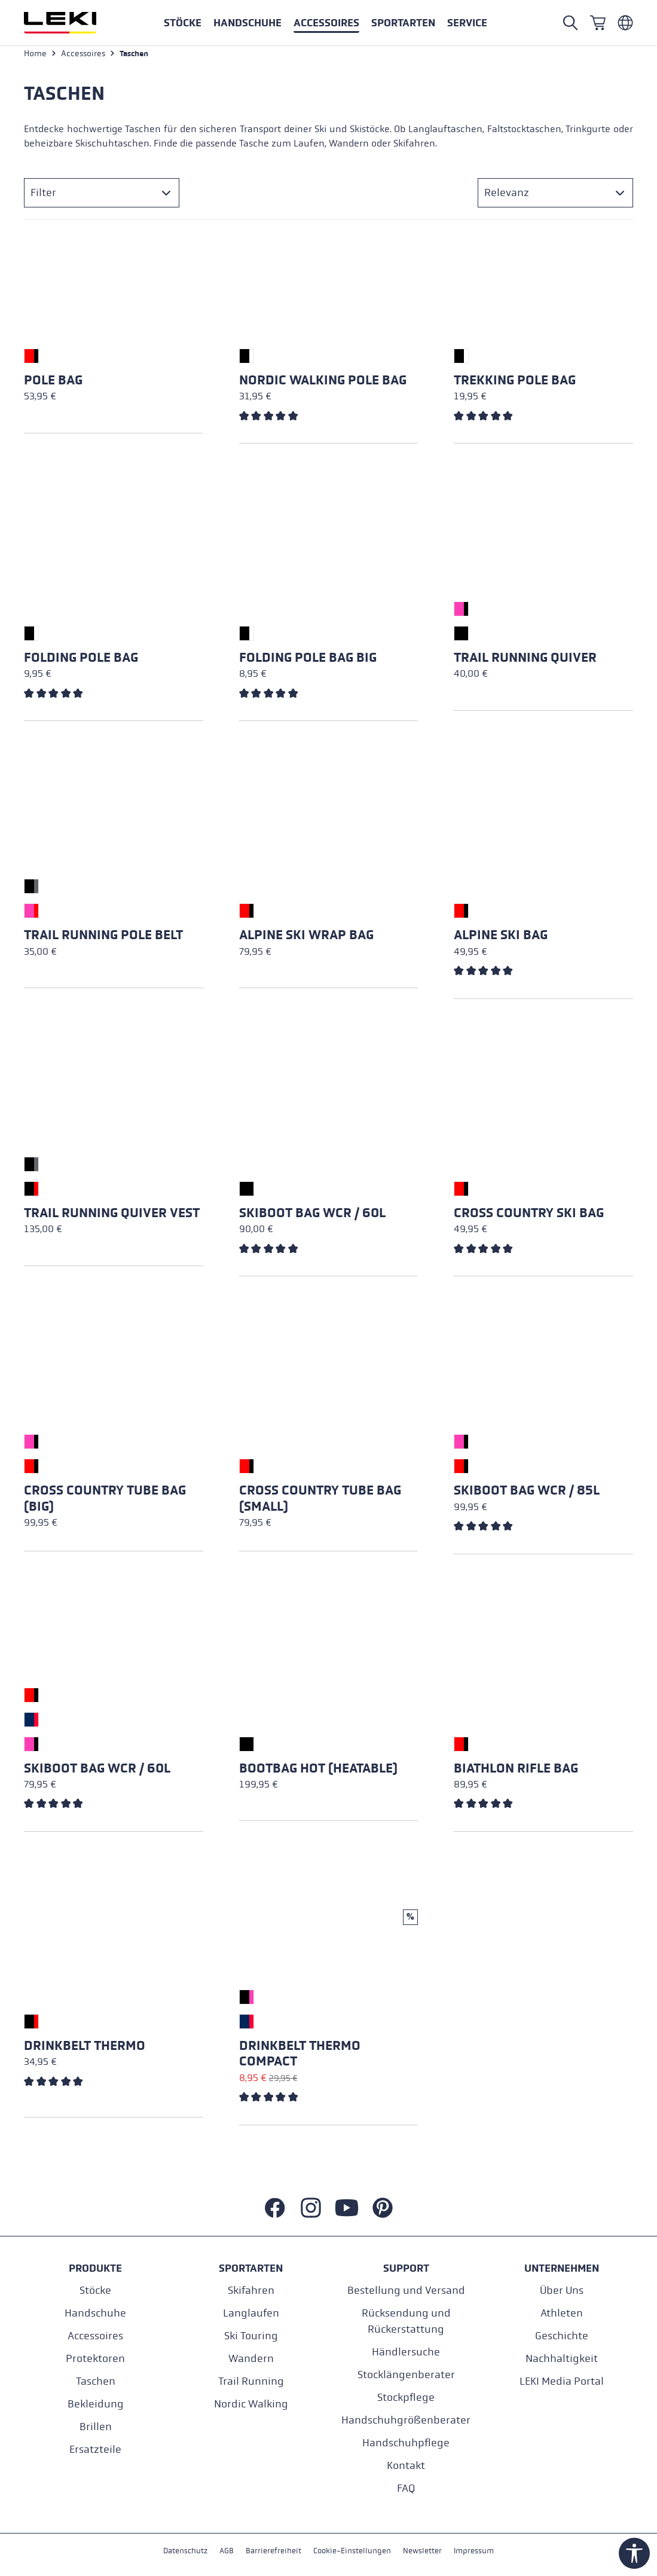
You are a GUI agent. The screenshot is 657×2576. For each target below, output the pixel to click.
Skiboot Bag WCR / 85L (527, 1494)
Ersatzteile (95, 2449)
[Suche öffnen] (570, 22)
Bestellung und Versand (406, 2290)
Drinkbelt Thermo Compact (299, 2057)
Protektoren (95, 2358)
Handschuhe (95, 2312)
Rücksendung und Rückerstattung (406, 2320)
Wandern (251, 2358)
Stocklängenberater (406, 2374)
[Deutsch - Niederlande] (625, 22)
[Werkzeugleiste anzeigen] (634, 2553)
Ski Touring (251, 2335)
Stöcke (95, 2290)
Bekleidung (96, 2403)
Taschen (95, 2381)
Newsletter (426, 2551)
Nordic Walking (251, 2403)
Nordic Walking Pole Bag (323, 384)
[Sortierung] (555, 197)
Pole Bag (53, 384)
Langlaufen (251, 2312)
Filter (43, 197)
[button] (403, 23)
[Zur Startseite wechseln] (73, 22)
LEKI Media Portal (562, 2381)
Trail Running (251, 2381)
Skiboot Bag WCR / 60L (312, 1217)
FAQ (406, 2488)
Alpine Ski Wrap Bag (306, 940)
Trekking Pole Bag (515, 384)
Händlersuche (406, 2351)
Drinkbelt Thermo (84, 2050)
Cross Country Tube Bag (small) (320, 1502)
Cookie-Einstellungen (353, 2551)
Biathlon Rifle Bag (516, 1772)
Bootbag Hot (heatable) (318, 1772)
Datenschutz (179, 2551)
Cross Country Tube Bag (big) (105, 1502)
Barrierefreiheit (271, 2551)
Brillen (96, 2426)
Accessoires (95, 2335)
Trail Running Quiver (525, 662)
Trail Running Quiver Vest (112, 1217)
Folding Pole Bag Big (308, 662)
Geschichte (561, 2335)
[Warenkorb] (598, 22)
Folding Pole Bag (81, 662)
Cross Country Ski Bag (529, 1217)
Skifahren (251, 2290)
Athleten (561, 2312)
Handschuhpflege (406, 2442)
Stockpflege (406, 2397)
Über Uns (561, 2290)
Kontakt (406, 2465)
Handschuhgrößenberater (405, 2419)
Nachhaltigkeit (561, 2358)
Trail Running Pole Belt (103, 940)
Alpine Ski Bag (501, 940)
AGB (222, 2551)
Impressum (480, 2551)
